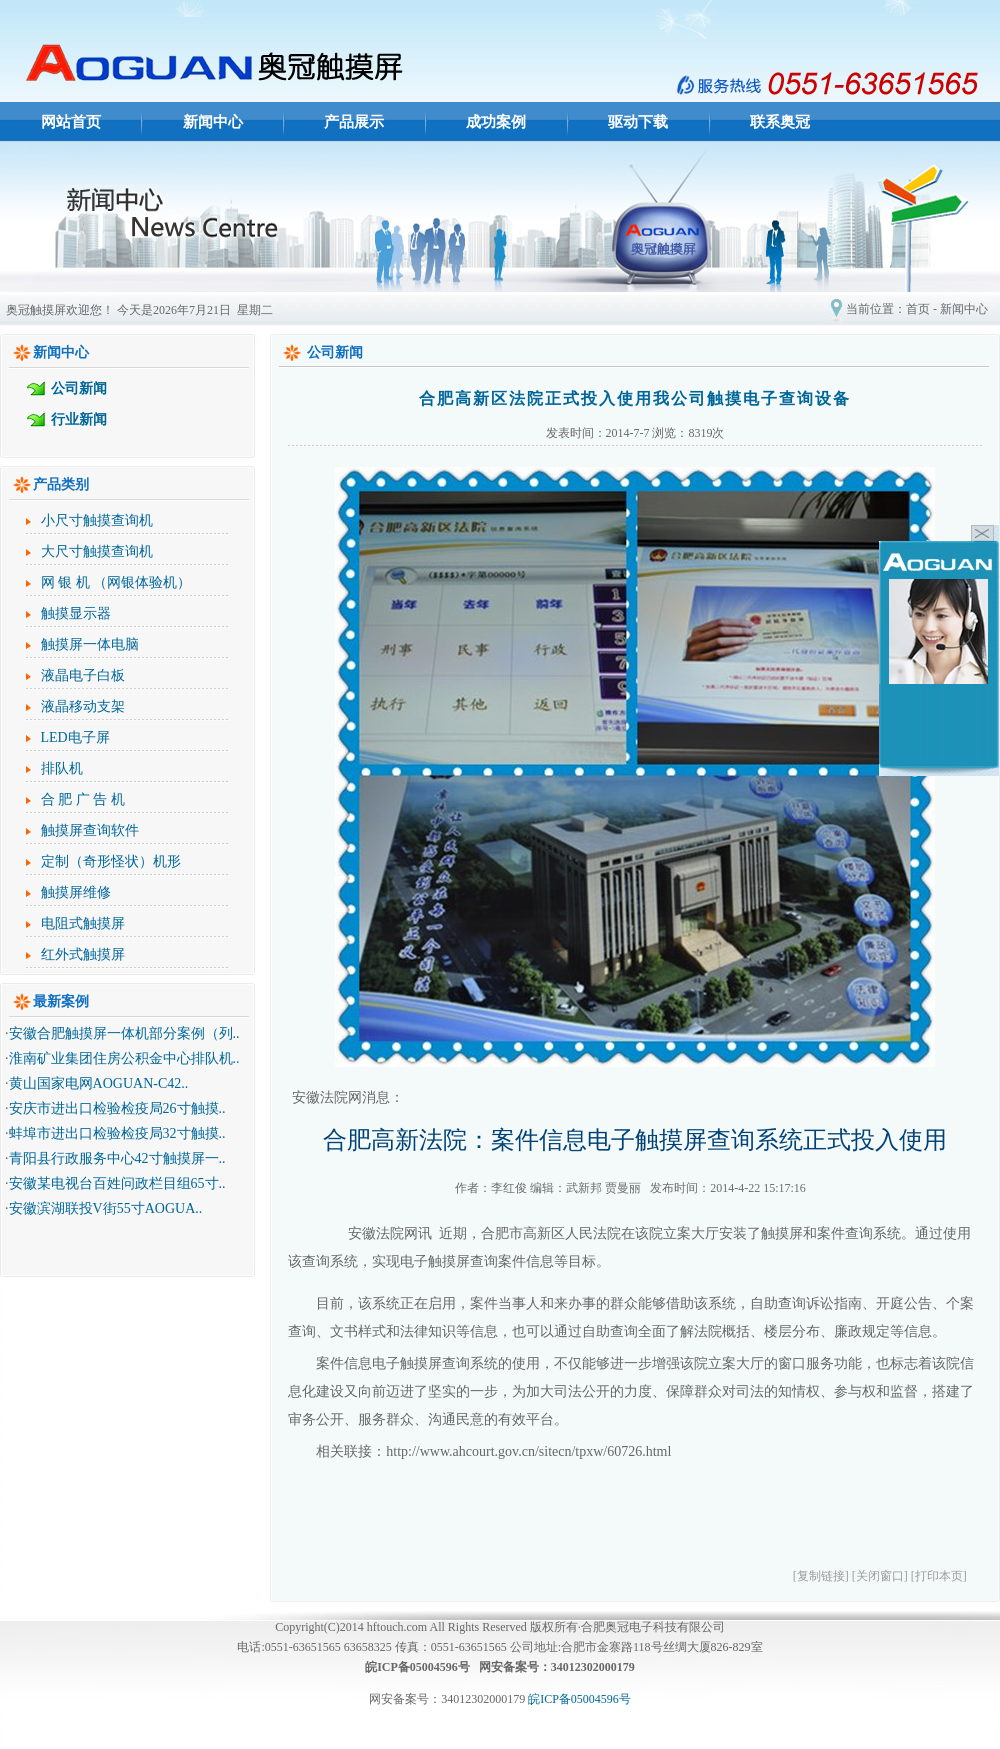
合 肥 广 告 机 (83, 799)
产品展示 (354, 122)
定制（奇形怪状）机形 (111, 861)
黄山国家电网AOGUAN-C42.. (99, 1083)
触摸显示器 (76, 613)
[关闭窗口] (880, 1576)
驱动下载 (638, 122)
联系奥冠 (780, 122)
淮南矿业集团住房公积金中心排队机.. (124, 1058)
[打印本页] (939, 1576)
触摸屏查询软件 (90, 830)
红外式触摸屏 (83, 954)
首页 (918, 309)
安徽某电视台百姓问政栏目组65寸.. (117, 1183)
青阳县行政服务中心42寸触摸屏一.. (117, 1158)
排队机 (62, 768)
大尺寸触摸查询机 (97, 551)
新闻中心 (213, 122)
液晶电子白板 (83, 675)
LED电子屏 (75, 737)
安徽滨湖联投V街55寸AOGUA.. (106, 1208)
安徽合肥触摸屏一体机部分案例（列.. (124, 1033)
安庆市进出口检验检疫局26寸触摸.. (117, 1108)
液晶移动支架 (83, 706)
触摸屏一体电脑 (90, 644)
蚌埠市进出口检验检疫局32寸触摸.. (117, 1133)
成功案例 (496, 122)
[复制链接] (821, 1576)
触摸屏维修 (76, 892)
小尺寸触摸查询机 (97, 520)
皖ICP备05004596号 (579, 1699)
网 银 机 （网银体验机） (116, 582)
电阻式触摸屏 (83, 923)
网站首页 (71, 122)
